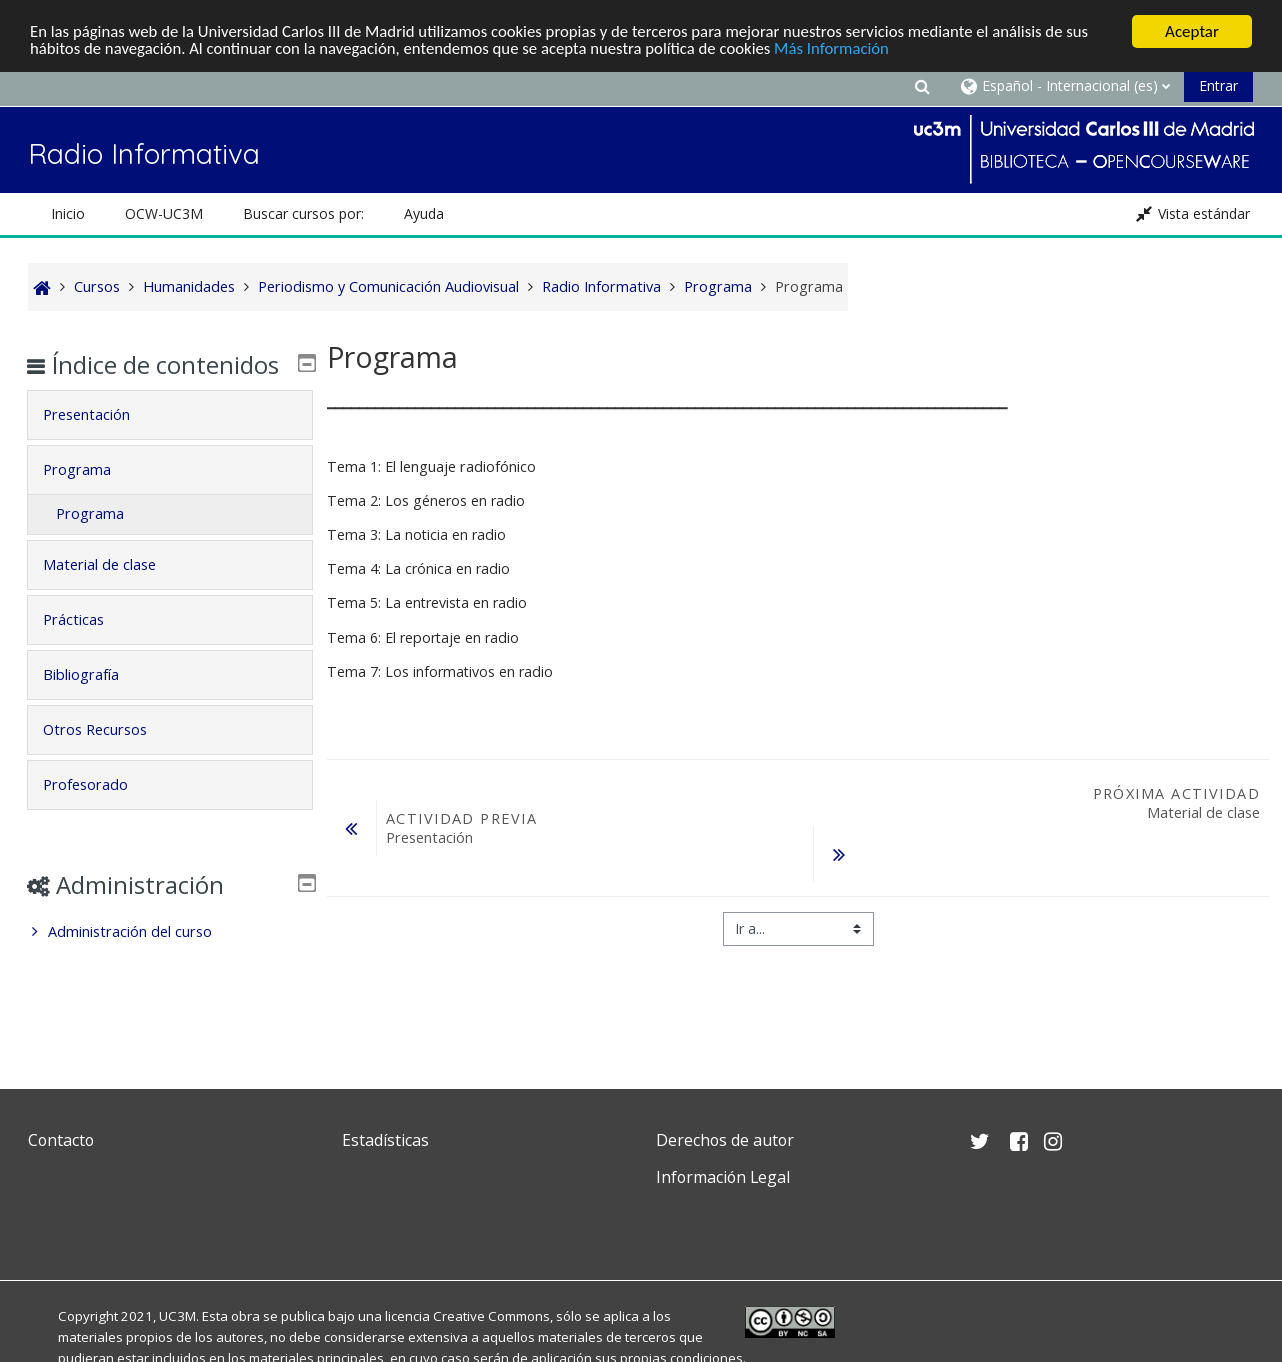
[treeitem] (169, 961)
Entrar (1218, 85)
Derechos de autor (725, 1140)
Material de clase (112, 593)
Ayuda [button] (424, 213)
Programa (90, 498)
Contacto (61, 1140)
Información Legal (723, 1177)
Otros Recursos (108, 758)
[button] (922, 85)
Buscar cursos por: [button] (303, 213)
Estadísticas (385, 1140)
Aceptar (1192, 31)
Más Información (845, 49)
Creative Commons (491, 1316)
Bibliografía (94, 703)
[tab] (169, 444)
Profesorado (98, 813)
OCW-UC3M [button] (164, 213)
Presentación (99, 443)
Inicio (68, 213)
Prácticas (86, 648)
